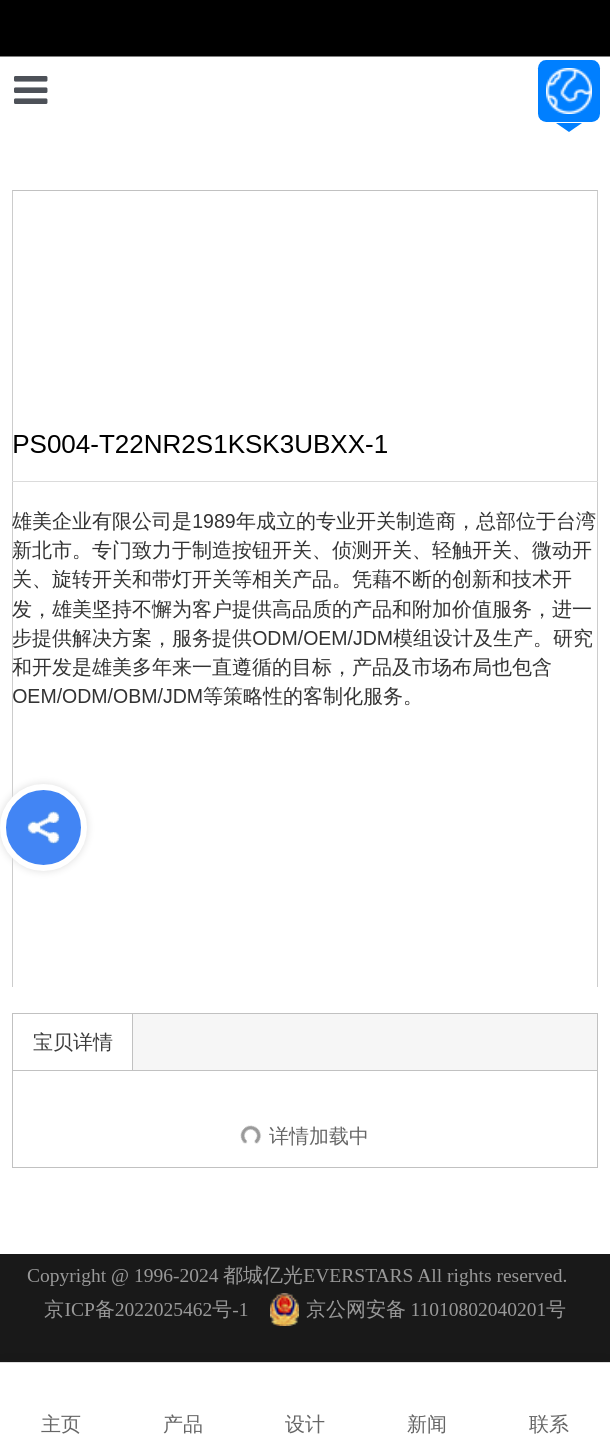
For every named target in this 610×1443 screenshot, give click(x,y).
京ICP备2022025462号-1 (146, 1309)
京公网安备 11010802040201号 (418, 1309)
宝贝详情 (73, 1042)
